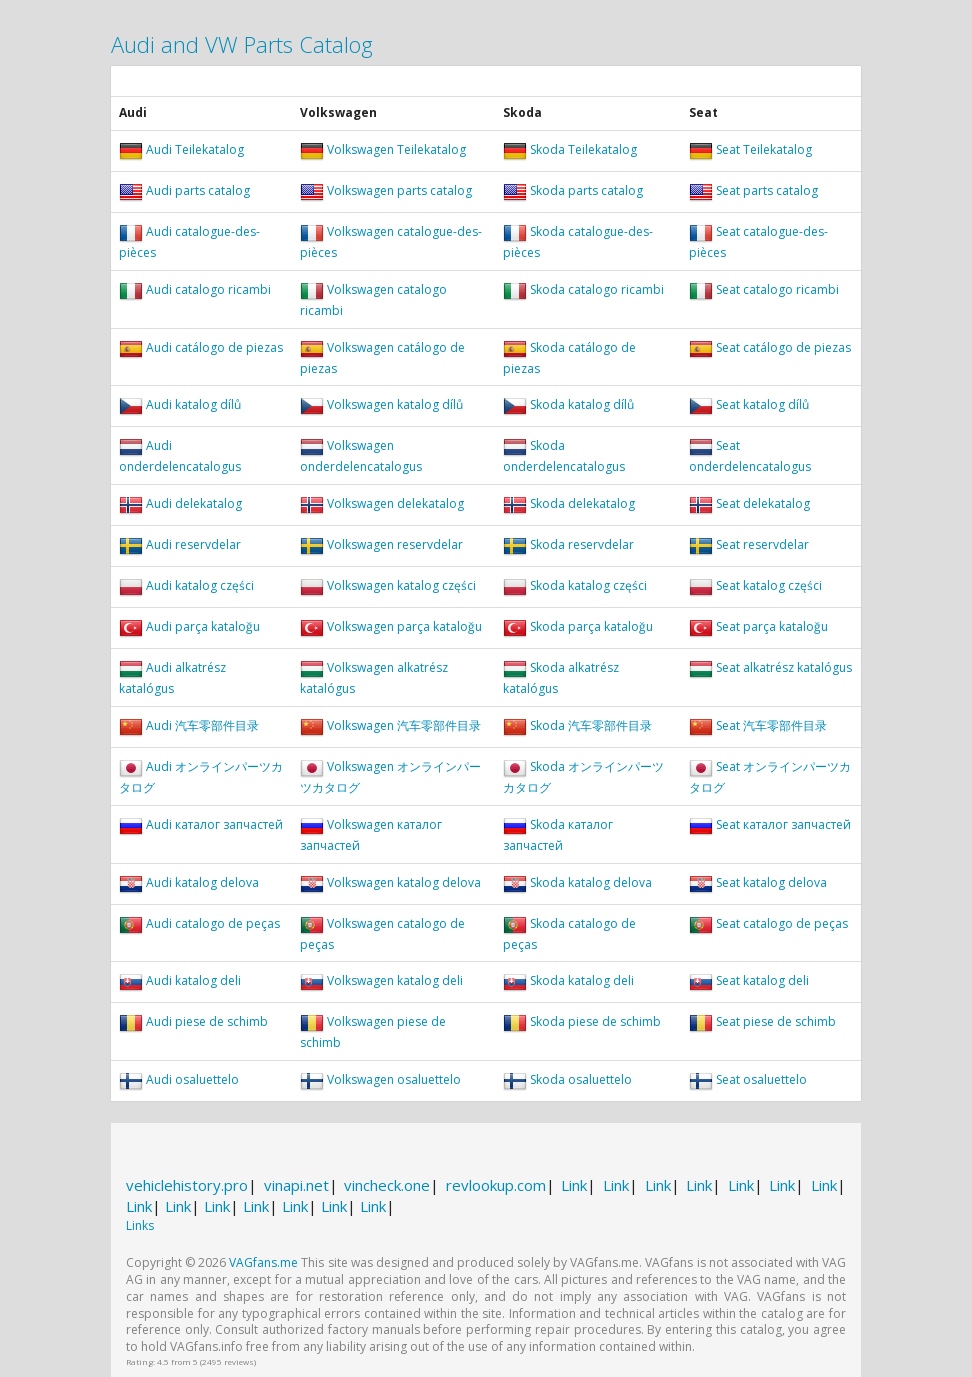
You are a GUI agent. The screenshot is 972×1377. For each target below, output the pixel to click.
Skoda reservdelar (582, 544)
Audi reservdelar (193, 544)
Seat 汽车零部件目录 (771, 725)
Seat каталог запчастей (783, 824)
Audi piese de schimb (207, 1022)
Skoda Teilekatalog (583, 149)
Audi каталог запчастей (214, 824)
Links (140, 1225)
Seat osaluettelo (761, 1079)
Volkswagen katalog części (401, 585)
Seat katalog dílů (762, 405)
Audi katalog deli (193, 981)
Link (574, 1185)
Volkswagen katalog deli (395, 981)
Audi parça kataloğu (203, 626)
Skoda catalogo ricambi (597, 289)
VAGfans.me (263, 1262)
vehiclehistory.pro (187, 1185)
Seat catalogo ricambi (777, 289)
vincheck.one (387, 1185)
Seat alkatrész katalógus (784, 667)
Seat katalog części (769, 585)
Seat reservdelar (762, 544)
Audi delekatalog (194, 503)
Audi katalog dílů (193, 405)
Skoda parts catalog (586, 190)
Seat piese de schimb (776, 1022)
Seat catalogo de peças (782, 923)
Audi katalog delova (202, 882)
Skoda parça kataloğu (591, 626)
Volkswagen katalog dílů (395, 405)
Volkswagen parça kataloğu (404, 626)
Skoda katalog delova (591, 882)
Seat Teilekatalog (764, 149)
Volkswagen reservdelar (395, 544)
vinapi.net (296, 1185)
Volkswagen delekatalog (395, 503)
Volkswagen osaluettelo (394, 1079)
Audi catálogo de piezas (214, 347)
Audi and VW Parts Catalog (242, 44)
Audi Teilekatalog (195, 149)
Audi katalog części (200, 585)
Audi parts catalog (198, 190)
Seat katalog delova (771, 882)
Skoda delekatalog (582, 503)
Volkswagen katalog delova (404, 882)
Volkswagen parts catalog (399, 190)
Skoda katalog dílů (582, 405)
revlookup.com (496, 1185)
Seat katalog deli (762, 981)
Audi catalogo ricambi (208, 289)
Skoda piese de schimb (595, 1022)
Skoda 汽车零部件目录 (591, 725)
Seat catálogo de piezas (783, 347)
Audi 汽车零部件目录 (202, 725)
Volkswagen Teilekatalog (396, 149)
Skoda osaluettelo (581, 1079)
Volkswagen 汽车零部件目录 (404, 725)
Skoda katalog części (588, 585)
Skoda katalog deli (582, 981)
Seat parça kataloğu (772, 626)
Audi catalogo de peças (213, 923)
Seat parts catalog (767, 190)
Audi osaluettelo (192, 1079)
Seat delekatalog (763, 503)
